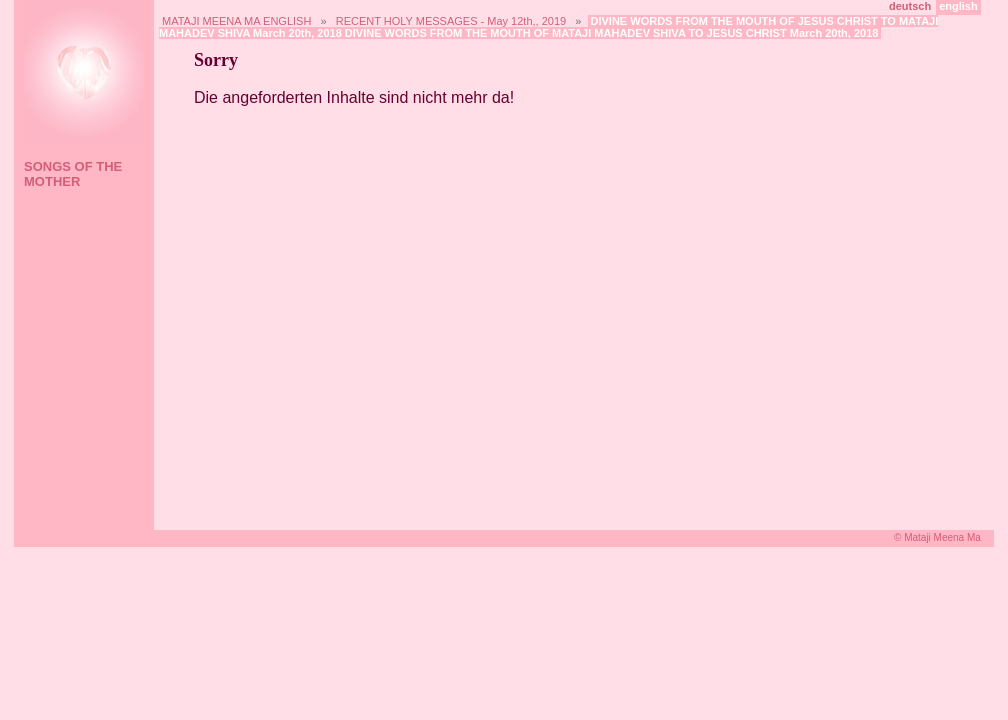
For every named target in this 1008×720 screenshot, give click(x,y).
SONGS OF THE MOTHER (73, 174)
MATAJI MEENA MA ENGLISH (236, 21)
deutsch (910, 6)
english (958, 6)
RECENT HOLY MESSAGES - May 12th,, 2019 (451, 21)
